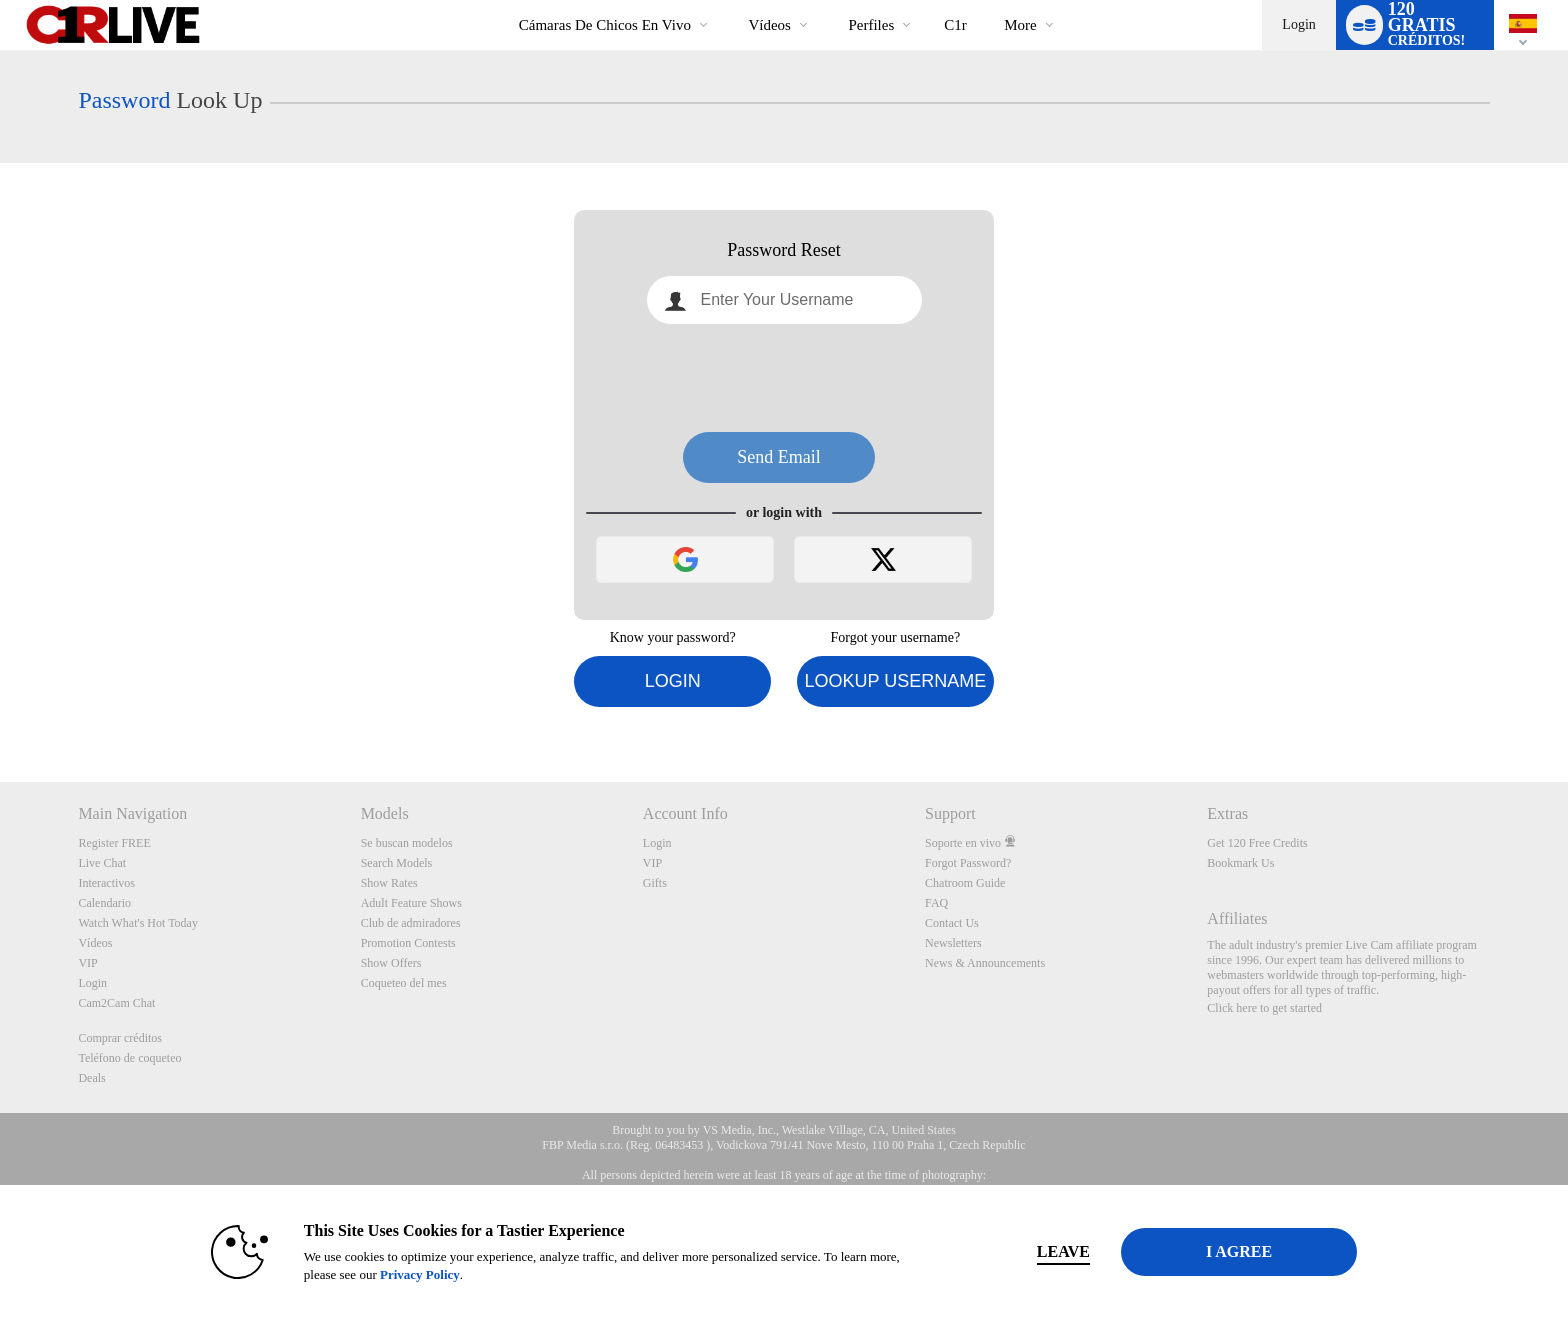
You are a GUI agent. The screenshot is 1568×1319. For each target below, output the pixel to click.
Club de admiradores (411, 923)
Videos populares (731, 0)
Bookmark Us (1240, 863)
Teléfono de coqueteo (129, 1058)
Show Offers (391, 963)
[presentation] (784, 378)
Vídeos (769, 25)
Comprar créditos (120, 1038)
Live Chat (102, 863)
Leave (1063, 1251)
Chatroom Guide (965, 883)
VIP (87, 963)
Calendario (104, 903)
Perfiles (871, 25)
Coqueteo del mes (404, 983)
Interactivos (106, 883)
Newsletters (953, 943)
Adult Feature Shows (411, 903)
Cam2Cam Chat (116, 1003)
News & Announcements (985, 963)
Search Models (397, 863)
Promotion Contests (408, 943)
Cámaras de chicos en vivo (605, 25)
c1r (955, 25)
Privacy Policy (420, 1274)
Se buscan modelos (407, 843)
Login (1298, 24)
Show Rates (389, 883)
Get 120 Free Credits (1257, 843)
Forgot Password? (968, 863)
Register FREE (114, 843)
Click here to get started (1264, 1008)
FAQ (936, 903)
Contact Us (952, 923)
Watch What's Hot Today (138, 923)
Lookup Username (895, 681)
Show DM (0, 707)
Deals (91, 1078)
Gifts (655, 883)
